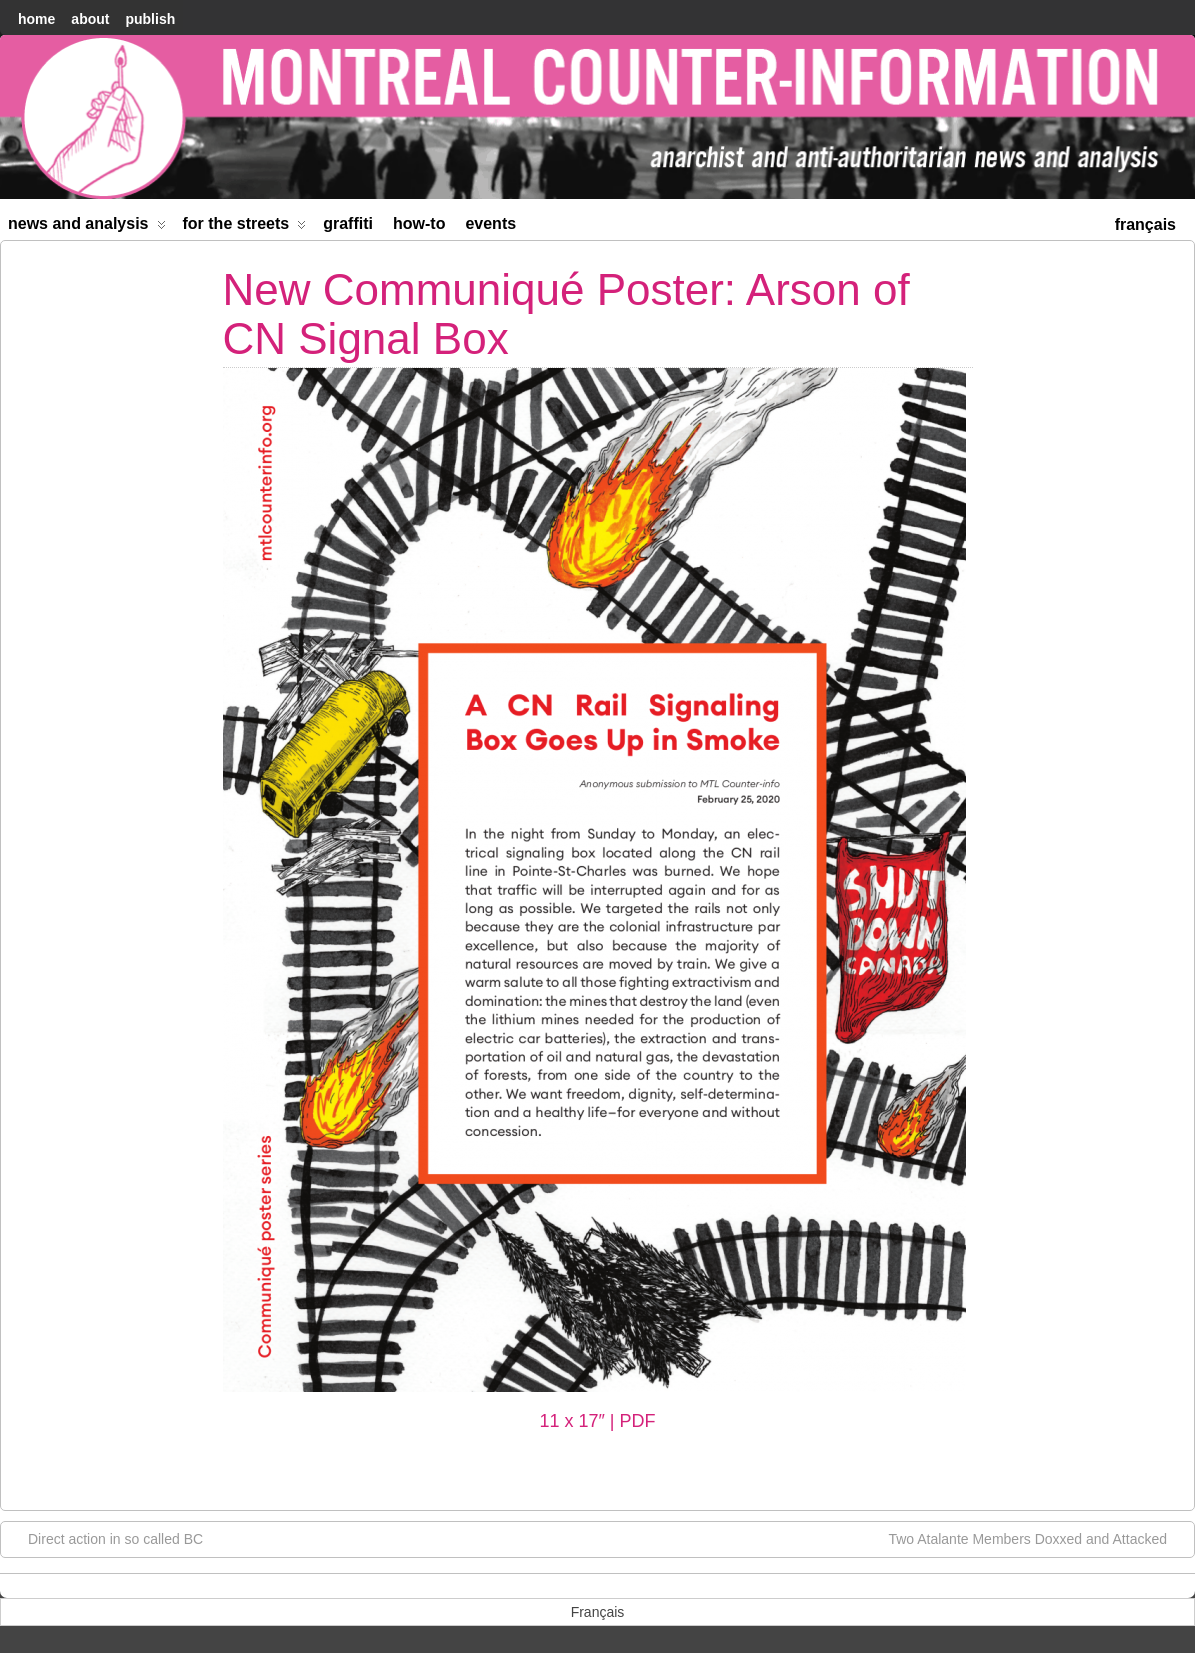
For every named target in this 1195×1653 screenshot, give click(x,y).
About (90, 19)
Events (490, 223)
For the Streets (245, 227)
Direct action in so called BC (105, 1538)
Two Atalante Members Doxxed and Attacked (1037, 1538)
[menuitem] (1145, 222)
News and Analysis (87, 227)
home (36, 19)
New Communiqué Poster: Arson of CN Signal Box (566, 313)
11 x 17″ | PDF (597, 1421)
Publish (150, 19)
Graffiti (348, 223)
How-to (419, 223)
